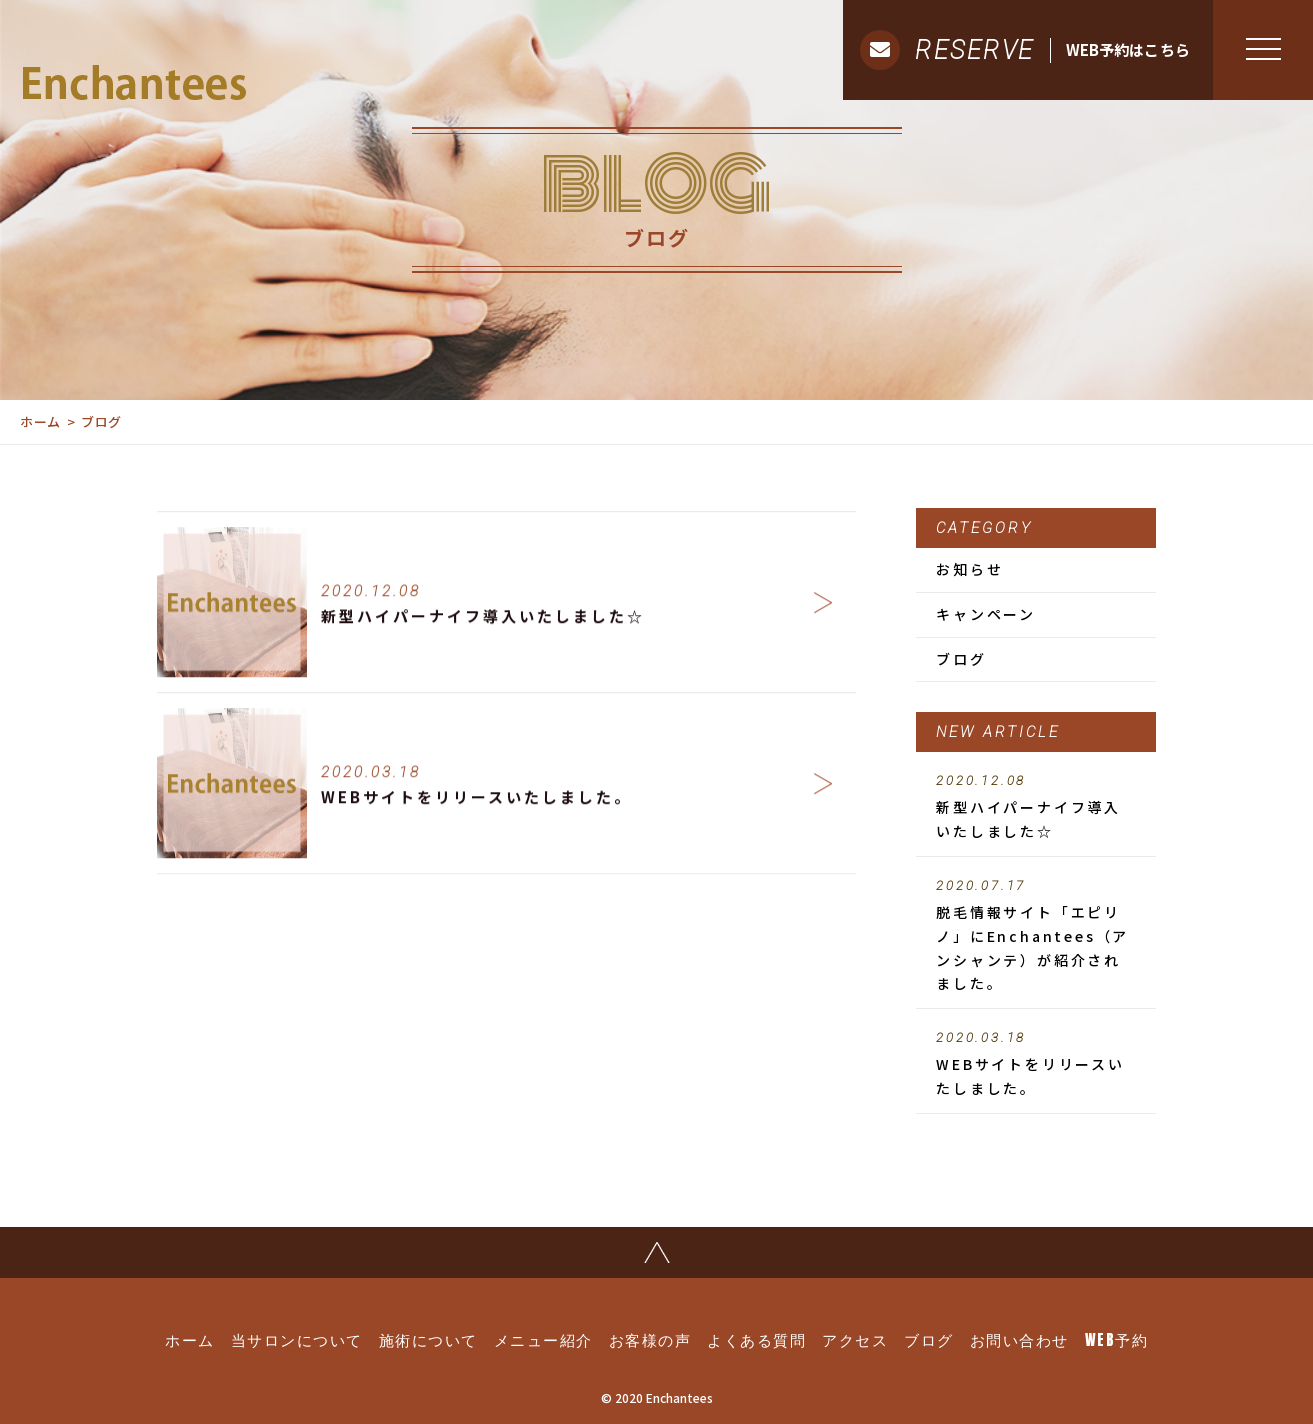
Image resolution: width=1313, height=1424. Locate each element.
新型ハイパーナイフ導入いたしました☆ (1036, 807)
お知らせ (969, 569)
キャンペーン (986, 614)
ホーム (40, 421)
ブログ (961, 659)
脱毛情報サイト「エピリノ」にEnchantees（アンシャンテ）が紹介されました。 (1036, 935)
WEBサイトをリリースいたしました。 (1036, 1064)
